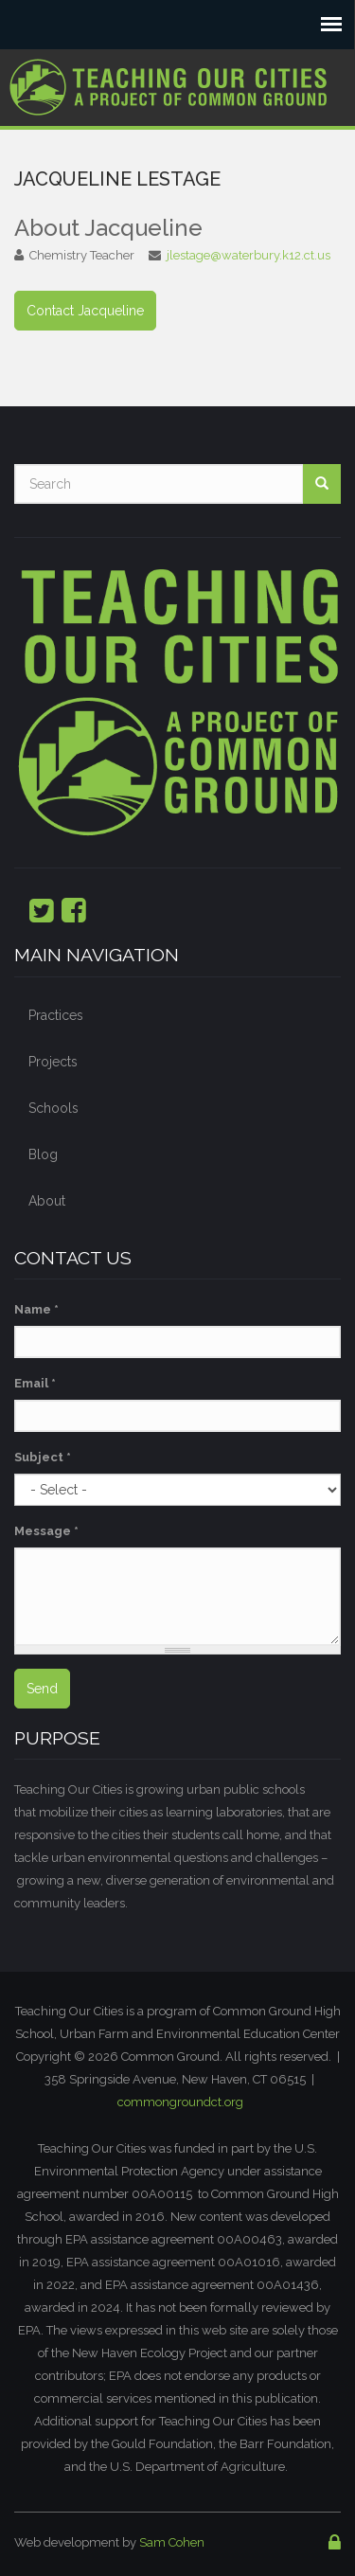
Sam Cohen (171, 2542)
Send (42, 1688)
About (46, 1200)
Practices (55, 1015)
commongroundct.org (180, 2102)
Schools (53, 1108)
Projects (53, 1061)
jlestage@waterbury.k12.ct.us (248, 255)
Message (46, 1531)
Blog (43, 1154)
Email (35, 1383)
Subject (42, 1457)
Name (36, 1309)
